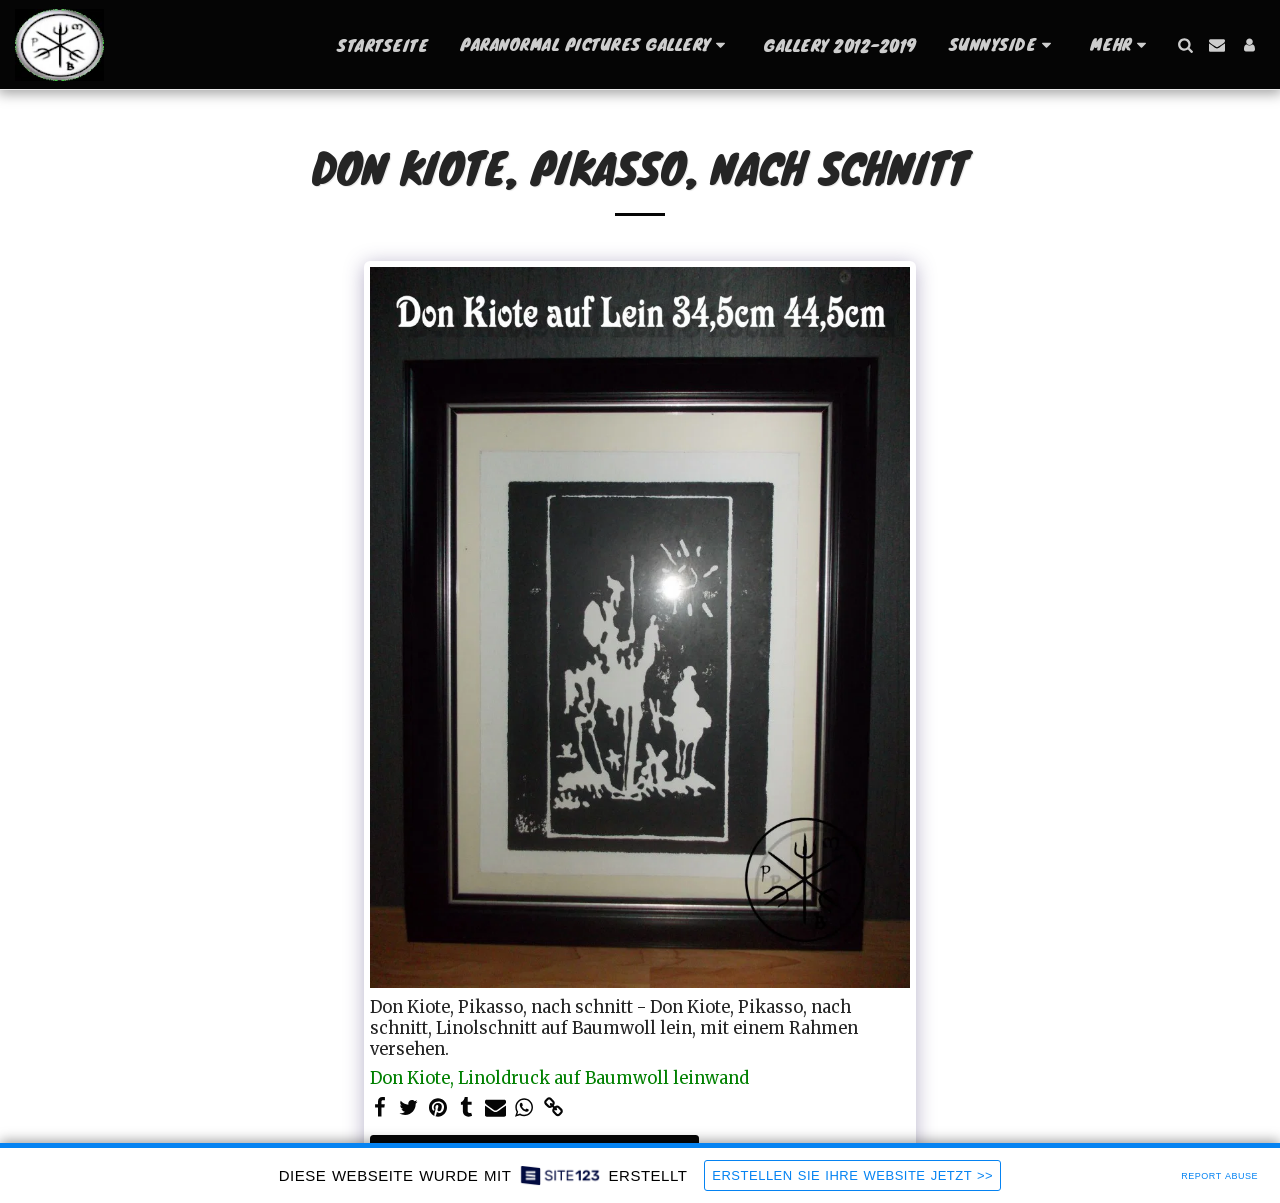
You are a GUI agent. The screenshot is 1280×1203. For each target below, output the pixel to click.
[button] (596, 44)
